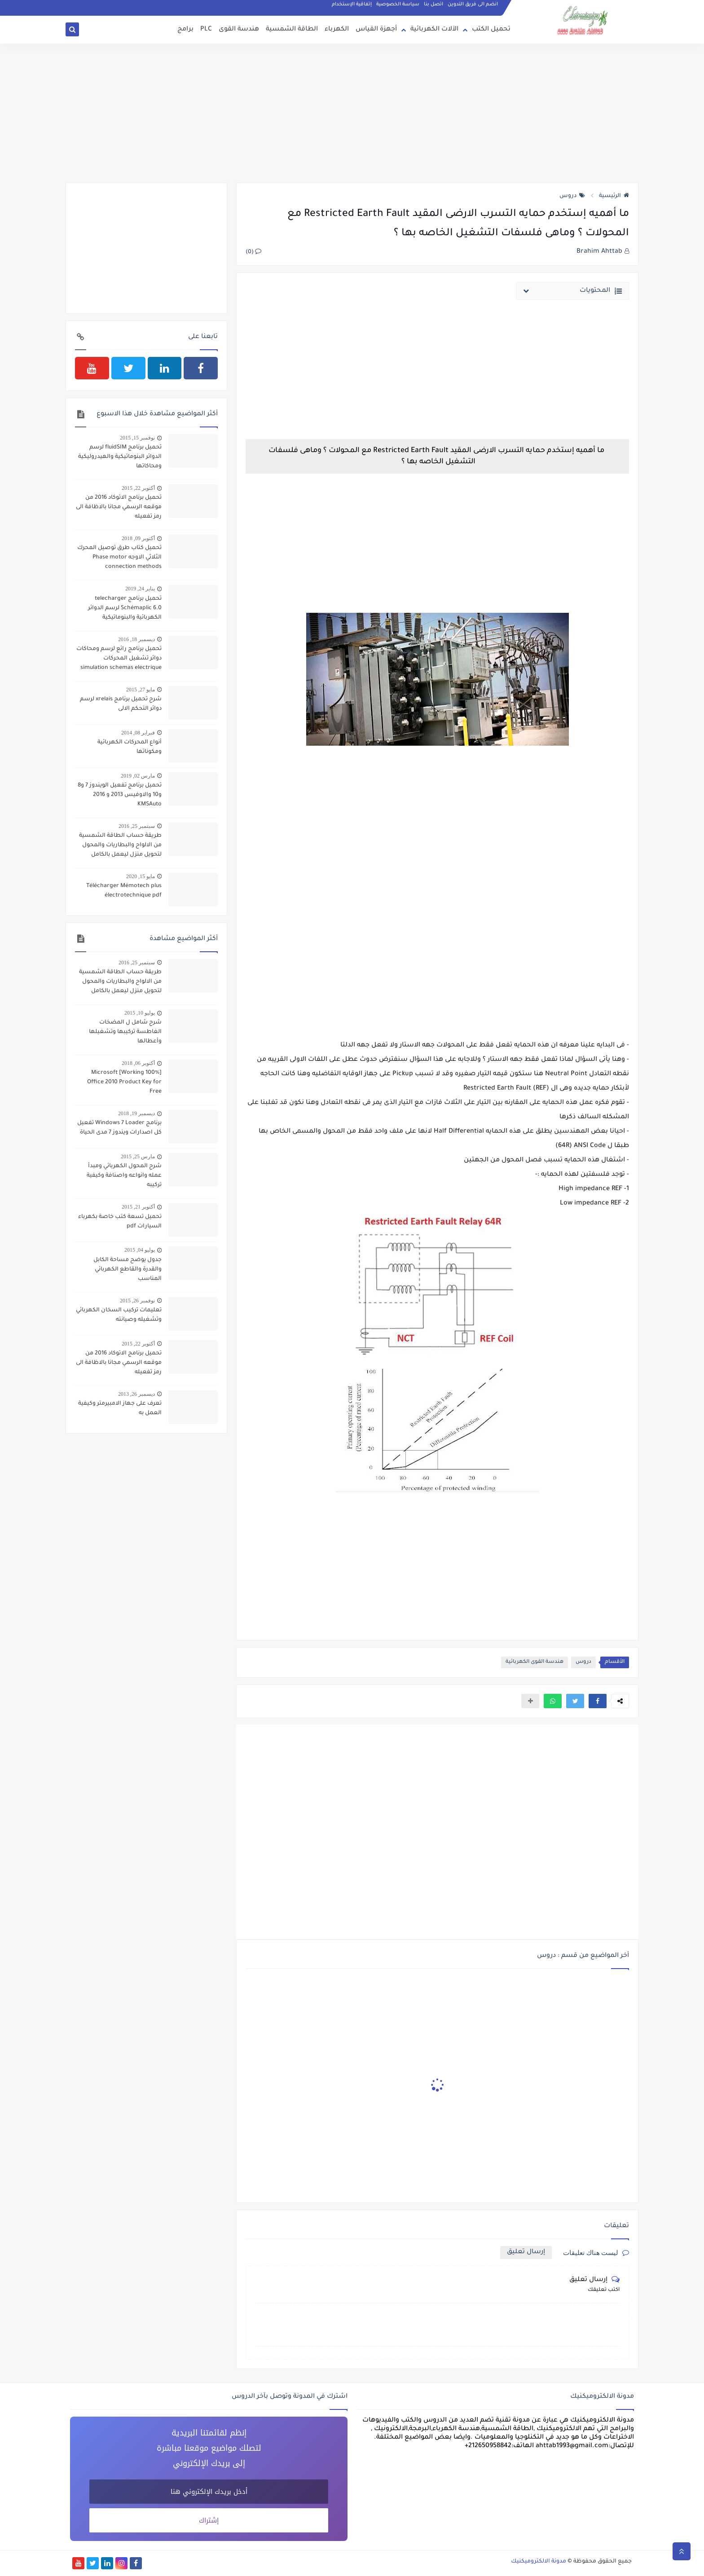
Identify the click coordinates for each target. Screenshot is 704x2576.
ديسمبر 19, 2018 (136, 1113)
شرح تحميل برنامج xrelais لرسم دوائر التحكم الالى (121, 704)
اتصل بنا (433, 4)
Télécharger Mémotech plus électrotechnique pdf (124, 891)
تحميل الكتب (491, 29)
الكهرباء (337, 29)
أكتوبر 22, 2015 (138, 488)
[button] (598, 1701)
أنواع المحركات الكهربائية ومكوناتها (129, 747)
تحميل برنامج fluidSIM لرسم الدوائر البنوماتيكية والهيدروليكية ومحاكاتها (120, 457)
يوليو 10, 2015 (139, 1013)
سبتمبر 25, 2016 (137, 826)
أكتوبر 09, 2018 (138, 538)
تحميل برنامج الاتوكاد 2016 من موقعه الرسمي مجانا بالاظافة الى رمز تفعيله (119, 507)
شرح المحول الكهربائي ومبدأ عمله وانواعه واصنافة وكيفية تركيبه (124, 1175)
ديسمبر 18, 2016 (136, 639)
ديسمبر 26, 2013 (136, 1394)
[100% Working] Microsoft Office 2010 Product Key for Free (124, 1082)
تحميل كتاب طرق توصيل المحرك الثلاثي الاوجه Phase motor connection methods (119, 557)
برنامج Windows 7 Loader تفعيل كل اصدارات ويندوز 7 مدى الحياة (119, 1128)
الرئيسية (614, 196)
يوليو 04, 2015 (139, 1250)
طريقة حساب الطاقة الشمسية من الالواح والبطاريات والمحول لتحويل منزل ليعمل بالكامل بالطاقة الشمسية (120, 846)
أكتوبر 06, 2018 (138, 1063)
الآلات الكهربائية (434, 29)
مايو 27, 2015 (140, 689)
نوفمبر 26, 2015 (137, 1300)
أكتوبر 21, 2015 (138, 1207)
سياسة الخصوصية (397, 4)
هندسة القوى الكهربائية (534, 1662)
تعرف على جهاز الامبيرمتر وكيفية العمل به (120, 1408)
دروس (572, 196)
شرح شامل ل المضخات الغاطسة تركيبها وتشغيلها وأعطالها (125, 1032)
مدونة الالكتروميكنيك (538, 2561)
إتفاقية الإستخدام (352, 4)
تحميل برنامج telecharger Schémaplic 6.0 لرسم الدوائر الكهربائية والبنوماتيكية (125, 608)
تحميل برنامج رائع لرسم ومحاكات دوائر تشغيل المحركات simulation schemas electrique (119, 658)
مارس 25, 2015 (138, 1156)
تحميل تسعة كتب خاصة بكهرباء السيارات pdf (120, 1222)
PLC (206, 29)
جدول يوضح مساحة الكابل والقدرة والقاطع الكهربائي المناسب (127, 1269)
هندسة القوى (239, 29)
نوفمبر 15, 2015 (137, 438)
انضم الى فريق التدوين (473, 4)
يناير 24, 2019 (140, 588)
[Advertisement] (352, 113)
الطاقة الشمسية (292, 29)
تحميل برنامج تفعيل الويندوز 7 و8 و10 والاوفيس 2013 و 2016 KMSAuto (120, 795)
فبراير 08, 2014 (138, 733)
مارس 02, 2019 (138, 776)
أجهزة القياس (376, 29)
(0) (253, 252)
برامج (185, 29)
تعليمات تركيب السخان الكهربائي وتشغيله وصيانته (119, 1315)
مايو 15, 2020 (140, 876)
